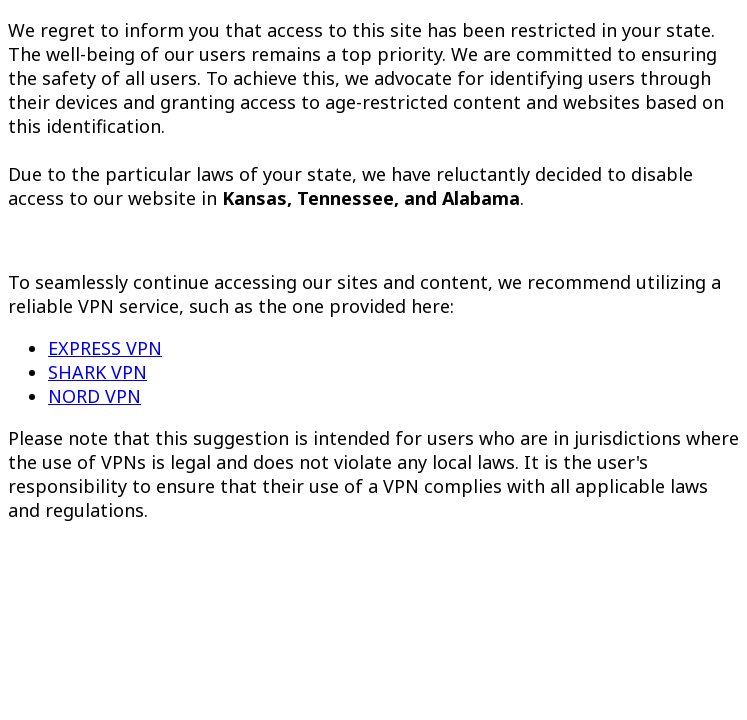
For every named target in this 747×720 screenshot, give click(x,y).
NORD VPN (94, 396)
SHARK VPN (97, 372)
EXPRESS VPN (105, 348)
